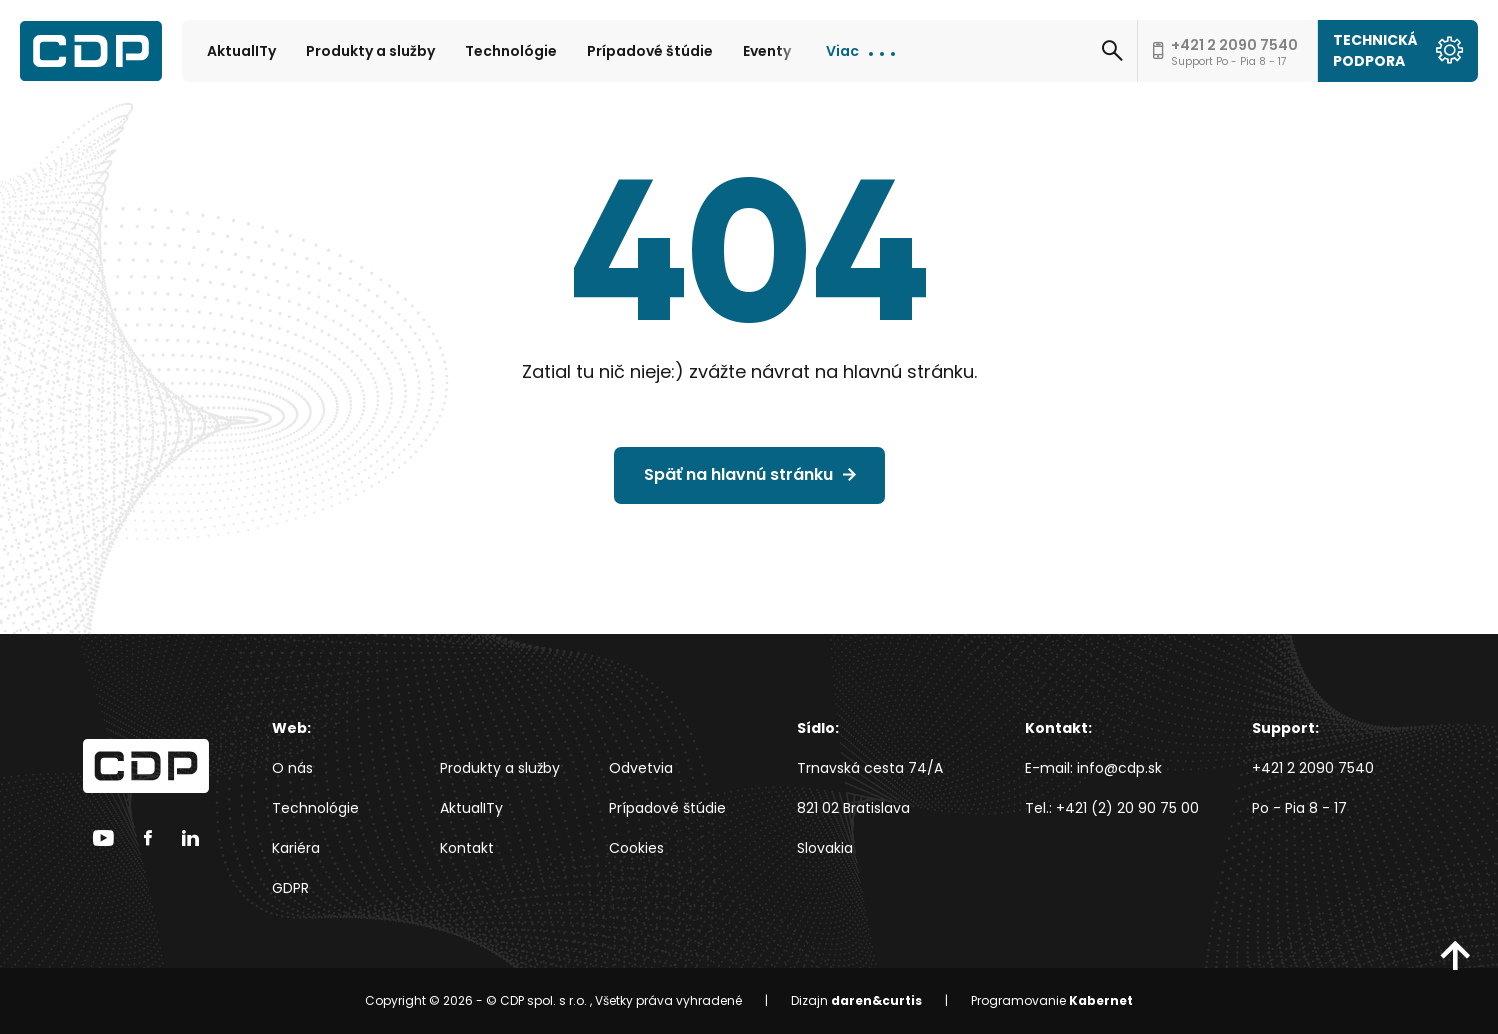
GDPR (290, 888)
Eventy (767, 51)
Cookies (636, 848)
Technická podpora (1398, 50)
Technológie (511, 51)
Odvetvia (641, 768)
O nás (292, 768)
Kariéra (296, 848)
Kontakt (467, 848)
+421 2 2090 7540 (1313, 768)
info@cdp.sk (1119, 768)
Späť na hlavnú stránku (738, 474)
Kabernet (1101, 1000)
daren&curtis (876, 1000)
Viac (842, 51)
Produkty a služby (370, 51)
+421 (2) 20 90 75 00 (1127, 808)
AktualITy (241, 51)
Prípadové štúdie (650, 51)
